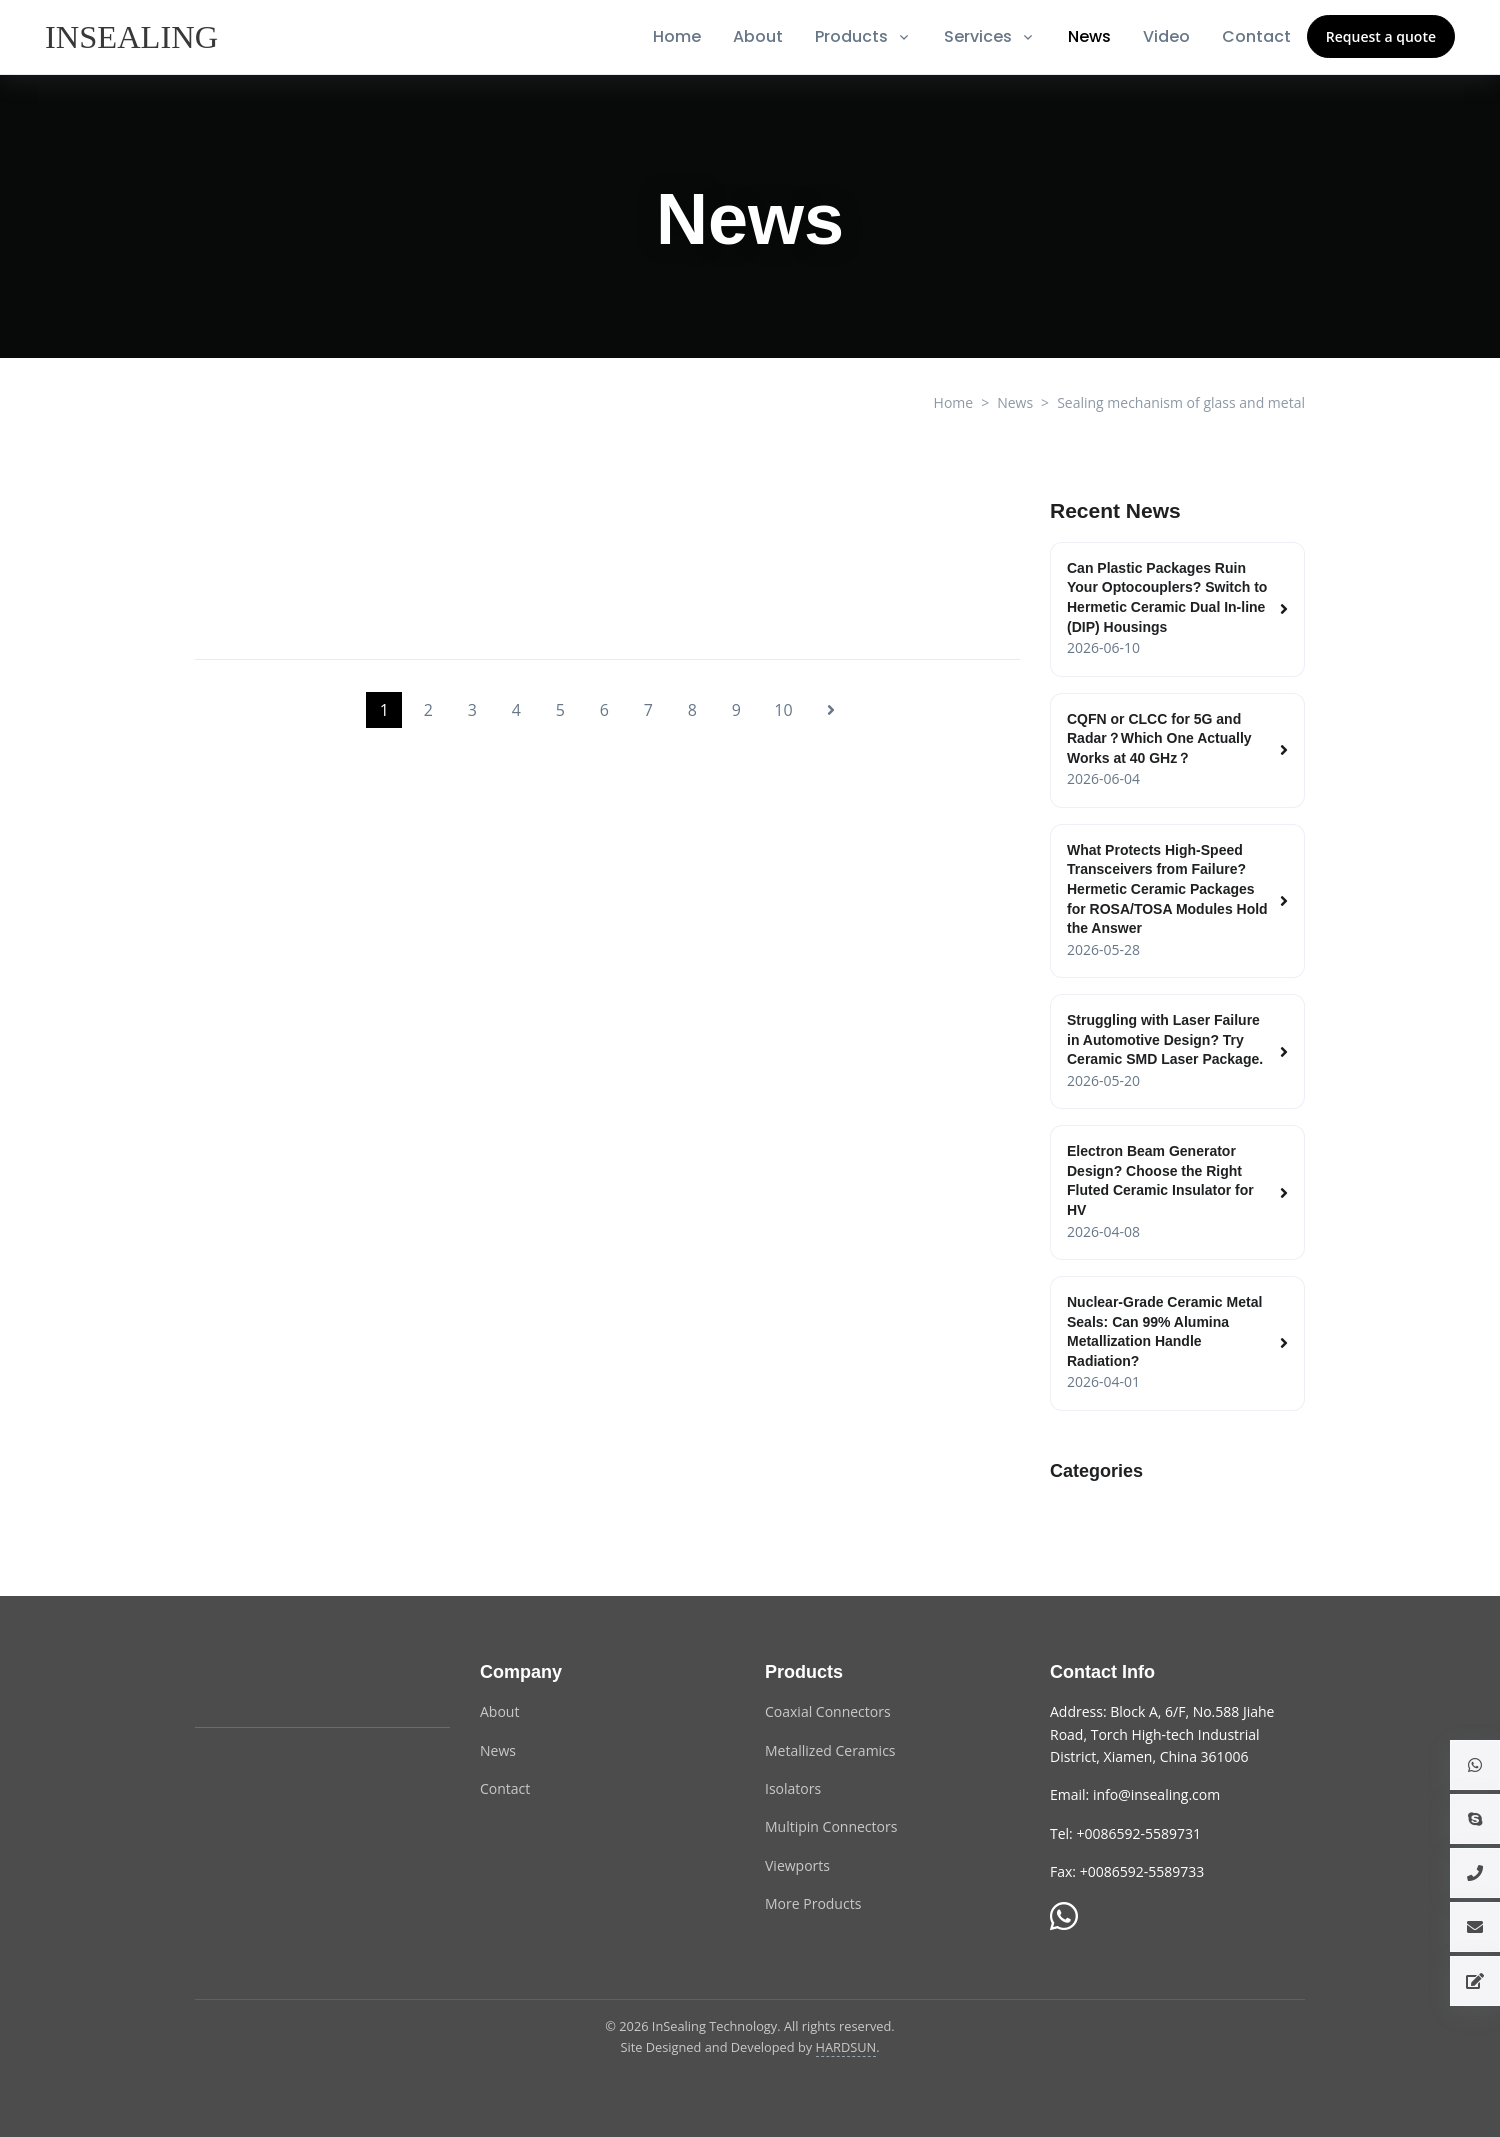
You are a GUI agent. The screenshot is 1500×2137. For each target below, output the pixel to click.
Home (677, 36)
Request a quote (1381, 36)
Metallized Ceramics (830, 1750)
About (758, 36)
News (1089, 36)
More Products (813, 1903)
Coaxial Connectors (828, 1711)
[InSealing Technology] (275, 1684)
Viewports (797, 1865)
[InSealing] (133, 37)
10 (783, 710)
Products (851, 36)
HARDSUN (846, 2047)
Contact (1256, 36)
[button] (1475, 1765)
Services (978, 36)
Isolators (793, 1788)
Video (1166, 36)
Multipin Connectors (831, 1826)
